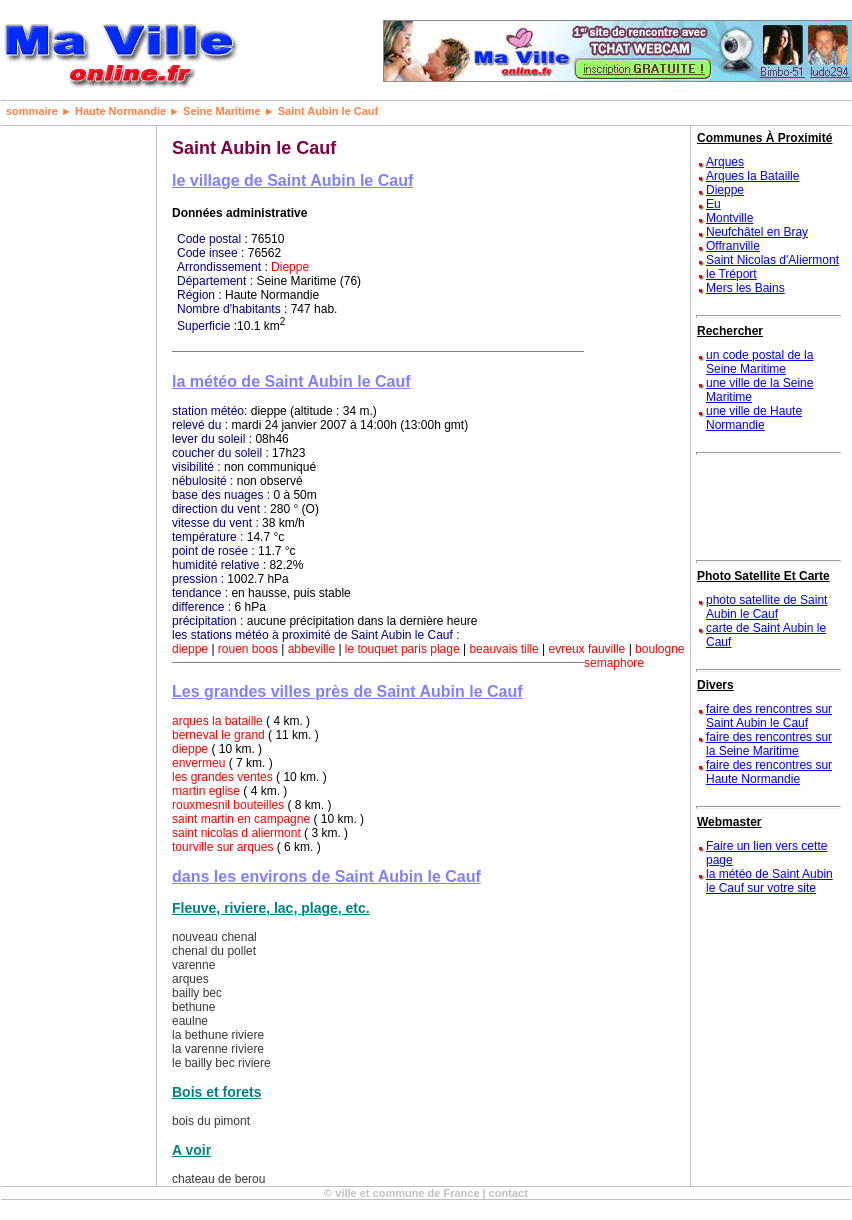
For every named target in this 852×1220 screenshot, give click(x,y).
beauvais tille (503, 649)
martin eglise (206, 791)
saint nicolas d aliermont (236, 833)
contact (508, 1193)
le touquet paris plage (402, 649)
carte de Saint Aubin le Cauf (766, 635)
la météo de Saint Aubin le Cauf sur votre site (769, 881)
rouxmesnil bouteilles (228, 805)
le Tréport (731, 274)
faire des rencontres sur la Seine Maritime (769, 744)
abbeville (311, 649)
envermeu (198, 763)
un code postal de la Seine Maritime (759, 362)
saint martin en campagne (241, 819)
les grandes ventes (222, 777)
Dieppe (290, 267)
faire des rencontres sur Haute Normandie (769, 772)
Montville (729, 218)
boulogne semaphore (634, 656)
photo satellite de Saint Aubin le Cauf (766, 607)
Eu (713, 204)
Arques (725, 162)
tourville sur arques (222, 847)
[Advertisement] (66, 426)
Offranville (733, 246)
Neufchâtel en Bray (757, 232)
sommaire (32, 111)
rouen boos (248, 649)
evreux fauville (587, 649)
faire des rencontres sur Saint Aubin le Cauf (769, 716)
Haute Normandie (120, 111)
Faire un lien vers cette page (766, 853)
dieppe (190, 649)
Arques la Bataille (752, 176)
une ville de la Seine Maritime (759, 390)
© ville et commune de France (401, 1193)
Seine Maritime (222, 111)
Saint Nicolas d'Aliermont (772, 260)
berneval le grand (218, 735)
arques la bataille (217, 721)
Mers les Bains (745, 288)
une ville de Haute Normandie (754, 418)
